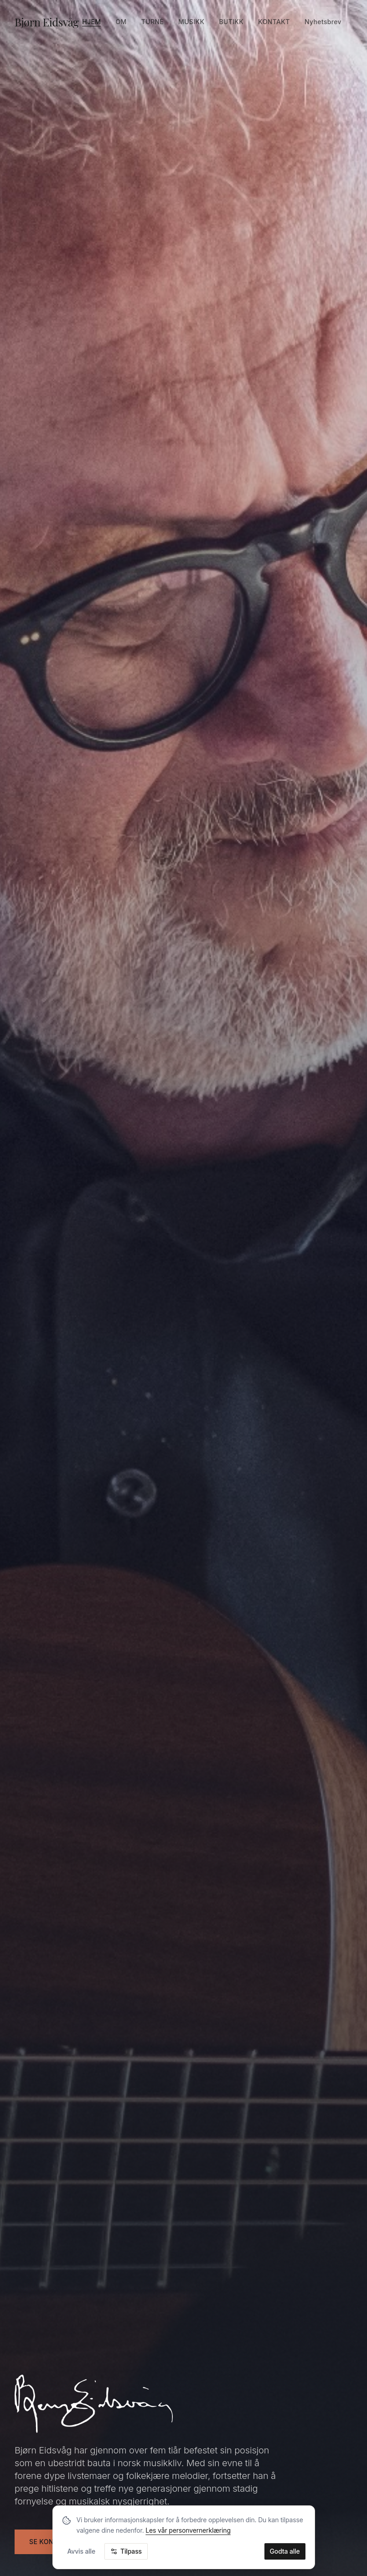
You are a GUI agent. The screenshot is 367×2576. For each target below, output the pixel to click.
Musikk (191, 22)
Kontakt (274, 22)
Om (120, 22)
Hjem (91, 22)
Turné (152, 22)
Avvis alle (81, 2551)
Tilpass (126, 2551)
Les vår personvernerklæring (188, 2530)
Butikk (231, 22)
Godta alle (285, 2551)
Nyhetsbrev (323, 22)
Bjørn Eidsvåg (46, 22)
